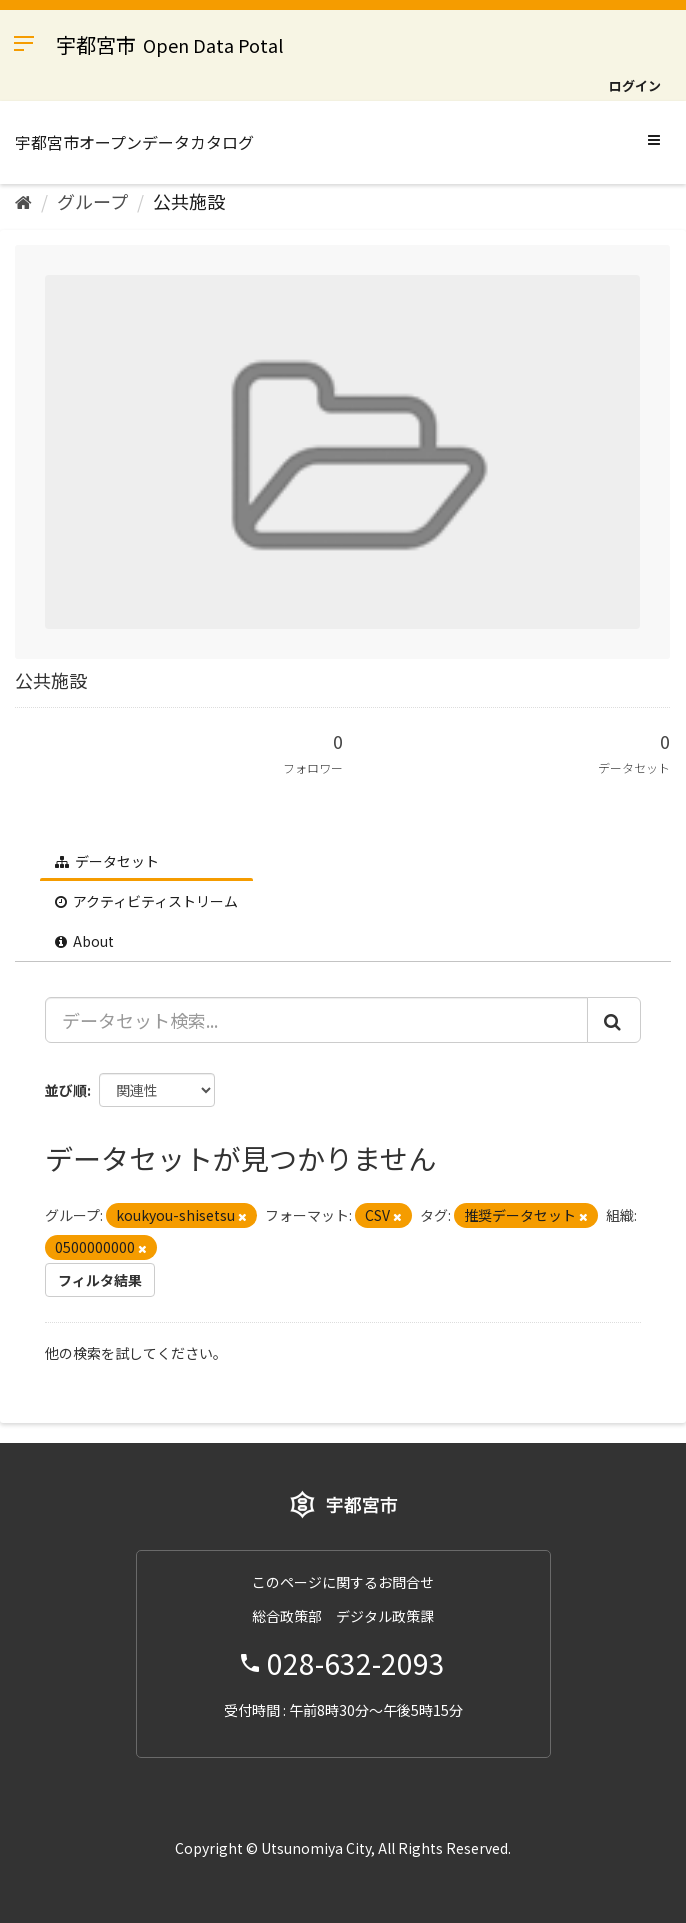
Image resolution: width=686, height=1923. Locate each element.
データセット (107, 861)
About (84, 941)
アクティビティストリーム (146, 901)
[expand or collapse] (654, 139)
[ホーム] (23, 201)
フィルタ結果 (100, 1280)
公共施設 (189, 201)
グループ (92, 201)
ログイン (635, 85)
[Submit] (614, 1020)
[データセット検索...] (316, 1020)
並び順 (66, 1090)
